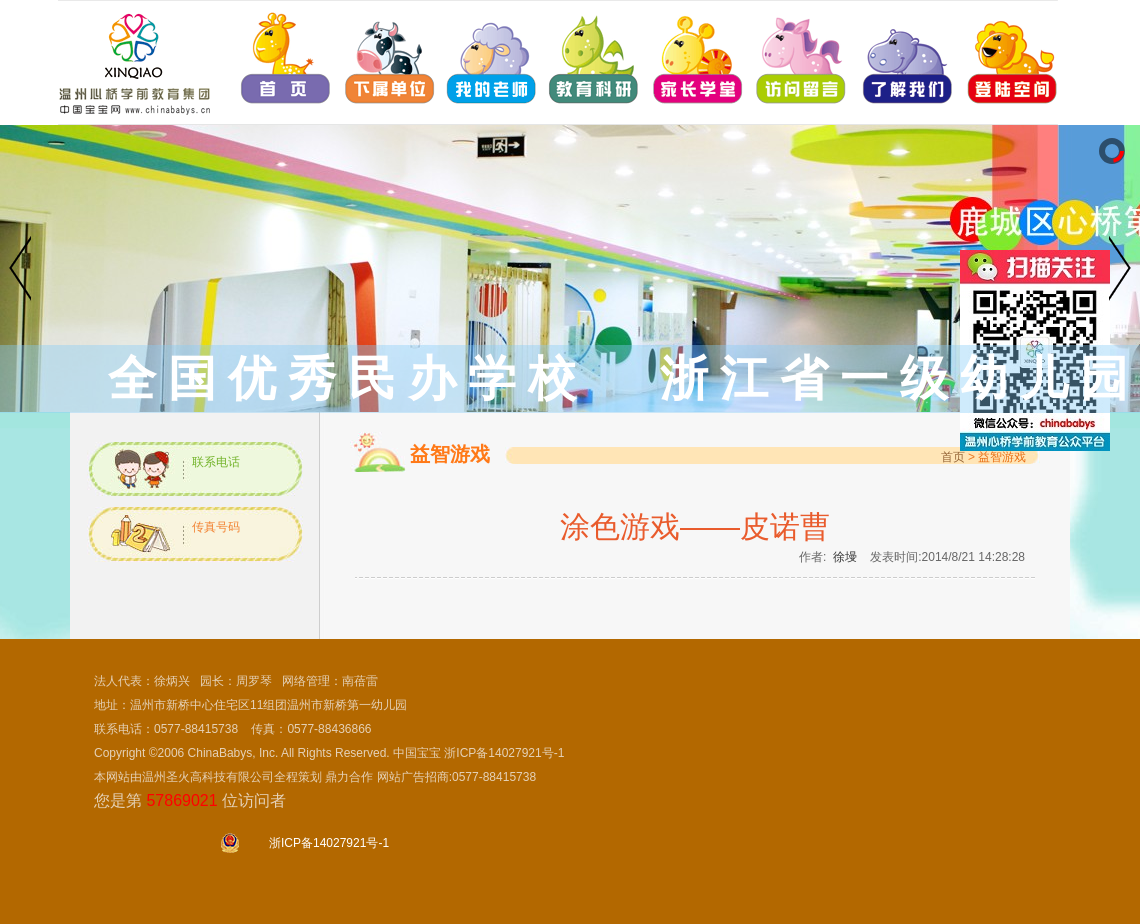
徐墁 (845, 557)
